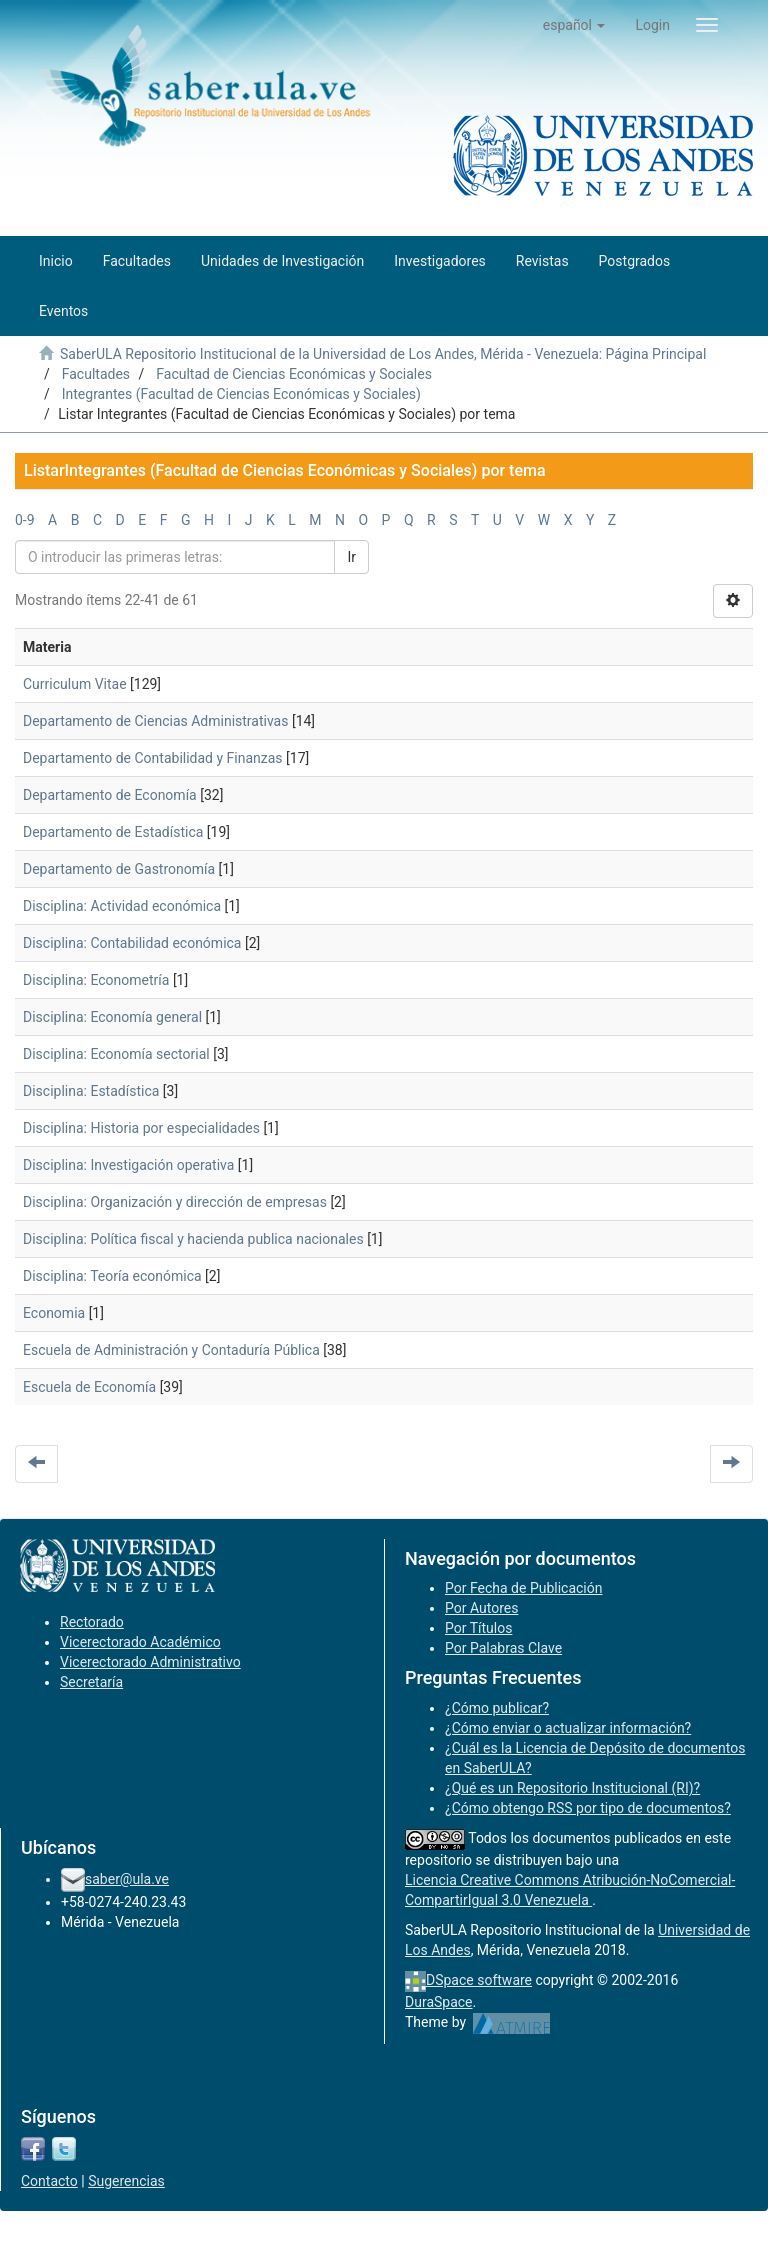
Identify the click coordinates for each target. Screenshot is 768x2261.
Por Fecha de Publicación (524, 1588)
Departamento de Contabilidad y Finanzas (153, 758)
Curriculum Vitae (75, 684)
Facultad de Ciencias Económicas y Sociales (294, 374)
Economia (54, 1313)
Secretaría (91, 1682)
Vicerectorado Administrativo (150, 1662)
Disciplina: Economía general (112, 1017)
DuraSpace (439, 2002)
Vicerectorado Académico (140, 1642)
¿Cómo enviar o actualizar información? (568, 1728)
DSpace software (479, 1980)
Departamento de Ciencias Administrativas (155, 721)
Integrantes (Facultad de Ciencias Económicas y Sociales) (241, 394)
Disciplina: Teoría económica (112, 1276)
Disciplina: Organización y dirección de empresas (175, 1202)
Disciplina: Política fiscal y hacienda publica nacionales (193, 1239)
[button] (574, 25)
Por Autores (481, 1608)
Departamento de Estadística (113, 832)
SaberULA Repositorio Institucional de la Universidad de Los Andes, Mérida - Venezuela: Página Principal (383, 354)
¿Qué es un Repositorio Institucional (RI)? (572, 1788)
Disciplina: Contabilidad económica (132, 943)
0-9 (25, 520)
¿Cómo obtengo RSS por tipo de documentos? (588, 1808)
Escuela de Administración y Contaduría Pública (171, 1350)
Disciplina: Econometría (96, 980)
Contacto (49, 2181)
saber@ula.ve (127, 1879)
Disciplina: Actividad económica (122, 906)
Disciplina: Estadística (91, 1091)
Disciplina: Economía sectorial (116, 1054)
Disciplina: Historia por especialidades (141, 1128)
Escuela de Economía (89, 1387)
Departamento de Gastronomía (119, 869)
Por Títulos (478, 1628)
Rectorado (92, 1622)
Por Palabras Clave (503, 1648)
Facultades (96, 374)
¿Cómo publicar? (497, 1708)
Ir (351, 557)
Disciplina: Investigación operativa (128, 1165)
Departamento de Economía (110, 795)
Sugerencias (126, 2181)
